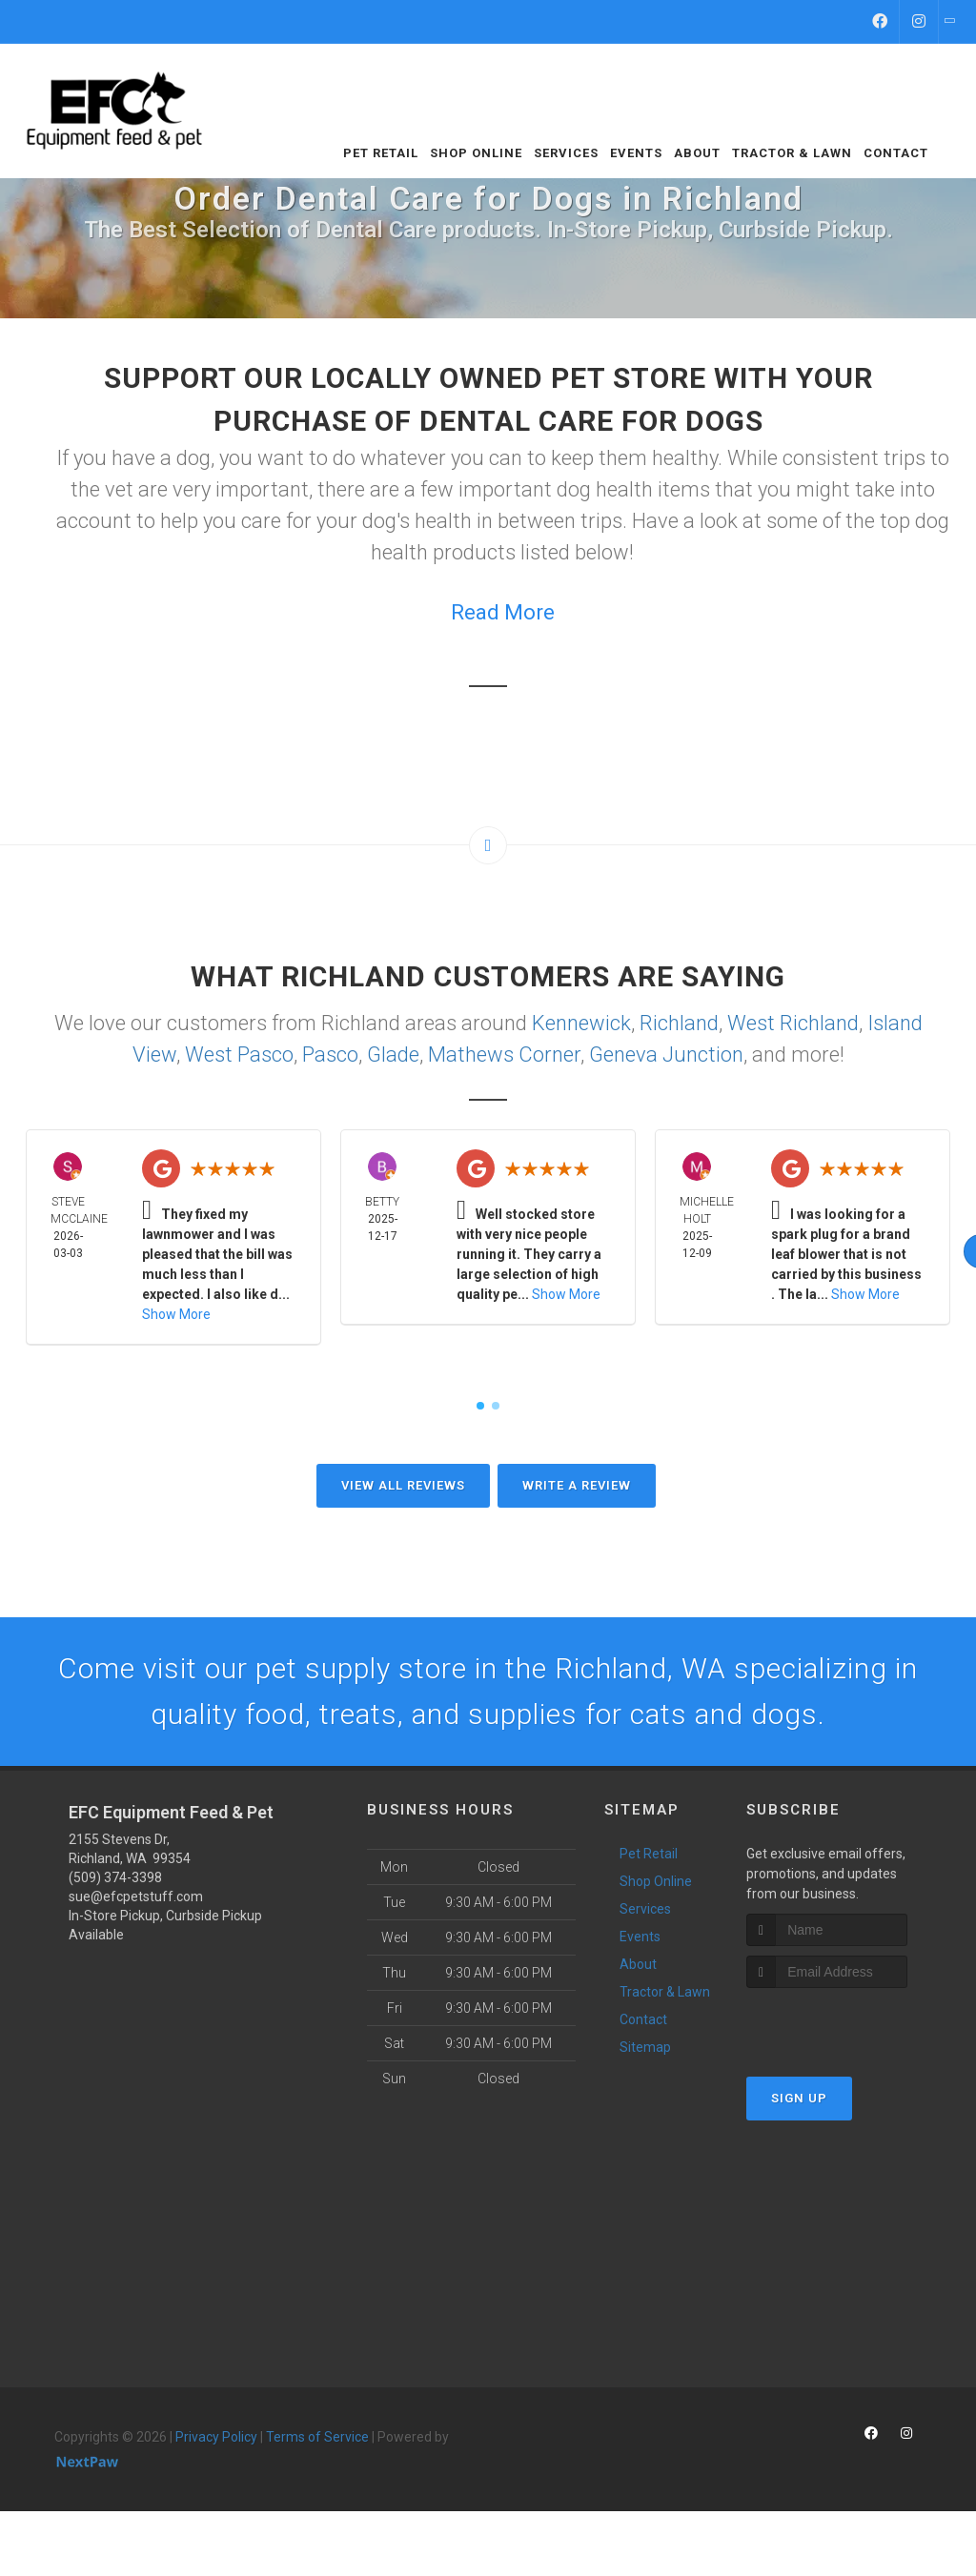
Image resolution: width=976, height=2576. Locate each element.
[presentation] (847, 2024)
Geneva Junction (666, 1054)
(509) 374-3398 (115, 1877)
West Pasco (239, 1054)
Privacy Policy (216, 2436)
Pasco (330, 1054)
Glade (393, 1054)
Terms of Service (317, 2436)
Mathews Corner (504, 1054)
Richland (679, 1023)
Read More (503, 612)
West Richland (793, 1023)
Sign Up (799, 2098)
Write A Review (576, 1485)
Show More (176, 1314)
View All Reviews (403, 1485)
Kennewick (581, 1023)
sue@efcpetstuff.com (136, 1896)
